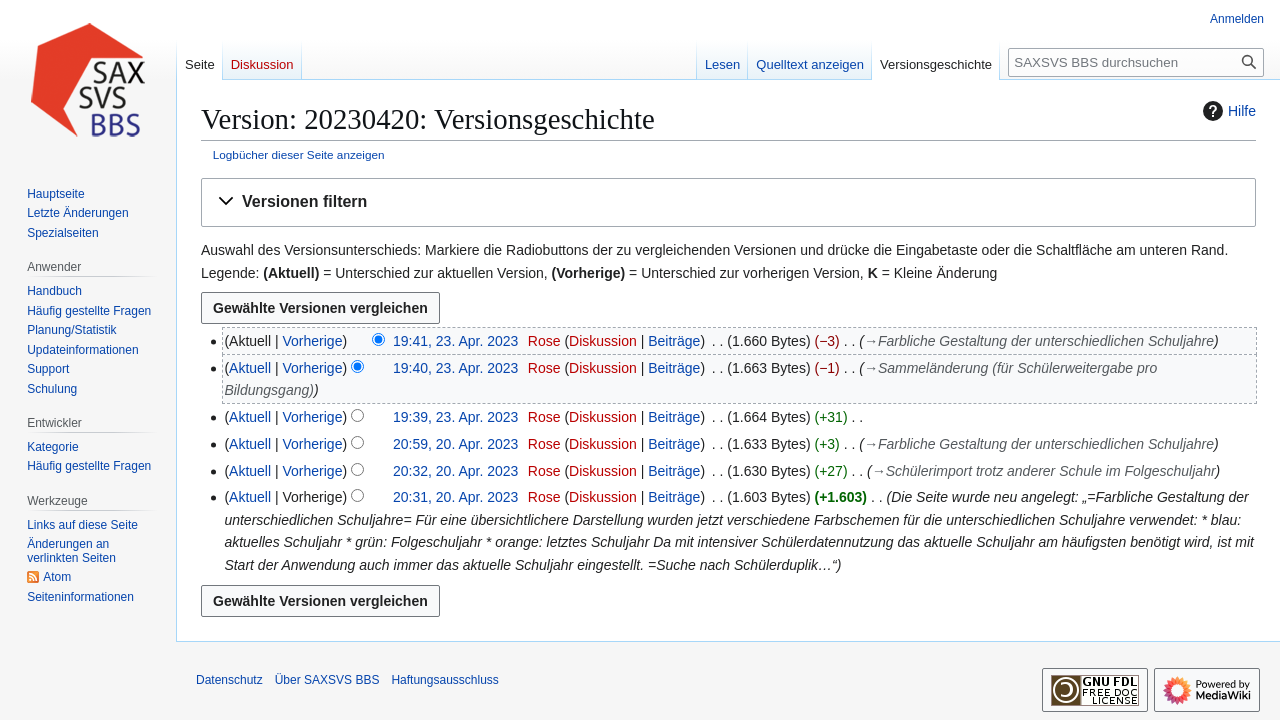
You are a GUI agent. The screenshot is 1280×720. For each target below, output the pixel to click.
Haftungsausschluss (444, 680)
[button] (728, 202)
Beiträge (674, 341)
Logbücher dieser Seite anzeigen (299, 154)
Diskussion (603, 341)
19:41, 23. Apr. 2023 (455, 341)
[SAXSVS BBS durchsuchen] (1136, 62)
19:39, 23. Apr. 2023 (455, 417)
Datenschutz (229, 680)
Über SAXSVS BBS (327, 680)
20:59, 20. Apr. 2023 (455, 444)
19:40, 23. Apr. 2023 (455, 368)
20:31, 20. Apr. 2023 (455, 497)
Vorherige (313, 341)
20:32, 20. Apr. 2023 (455, 471)
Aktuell (250, 368)
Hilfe (1227, 111)
